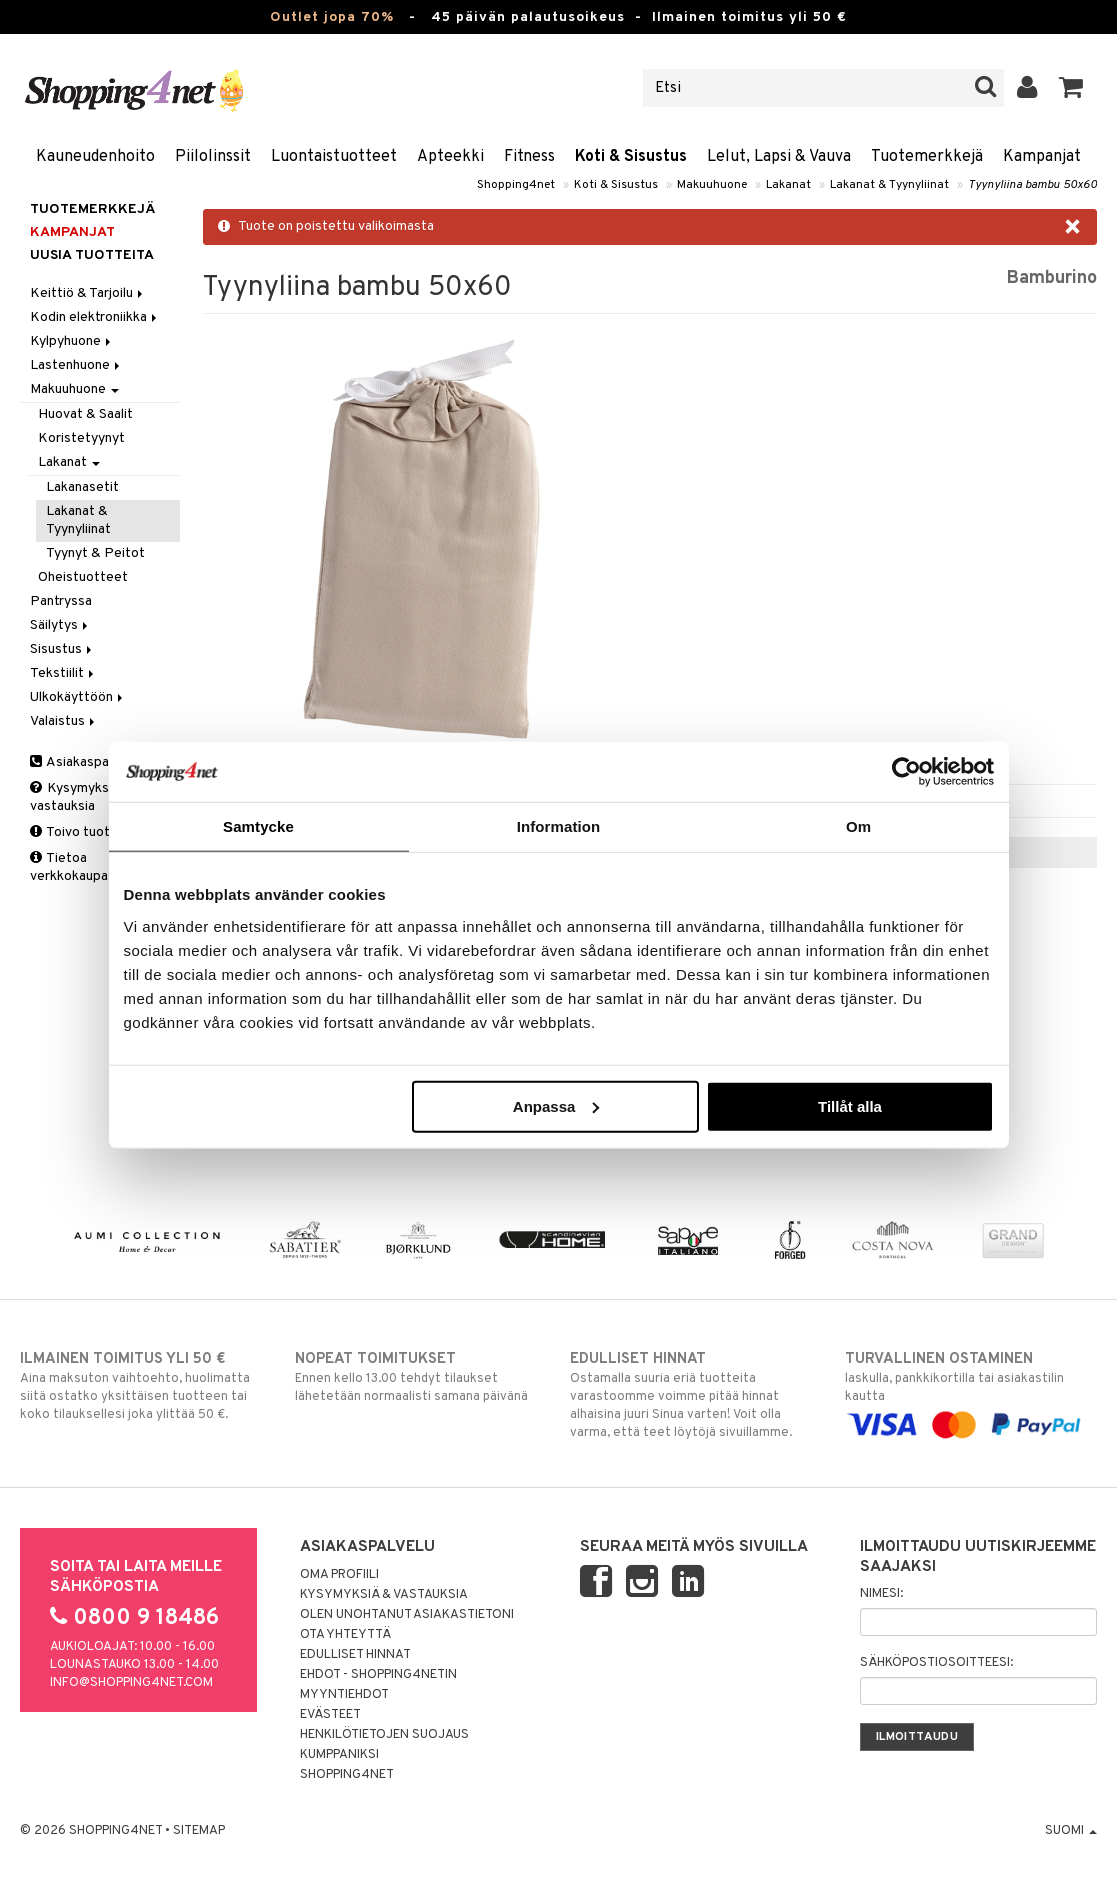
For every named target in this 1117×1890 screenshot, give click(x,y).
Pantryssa (61, 601)
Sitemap (199, 1831)
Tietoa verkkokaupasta (79, 867)
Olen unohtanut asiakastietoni (407, 1615)
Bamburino (1051, 278)
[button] (1071, 88)
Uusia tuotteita (92, 255)
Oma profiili (339, 1575)
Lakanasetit (82, 487)
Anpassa (556, 1105)
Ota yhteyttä (345, 1635)
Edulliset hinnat (355, 1655)
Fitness (529, 157)
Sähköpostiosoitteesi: (936, 1663)
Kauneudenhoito (95, 157)
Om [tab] (858, 826)
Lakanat (788, 185)
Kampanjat (1042, 157)
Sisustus (62, 649)
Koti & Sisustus (631, 157)
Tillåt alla (850, 1105)
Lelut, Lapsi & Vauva (779, 157)
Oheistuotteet (83, 577)
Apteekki (450, 157)
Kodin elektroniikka (95, 317)
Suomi (1071, 1831)
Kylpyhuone (72, 341)
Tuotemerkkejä (927, 157)
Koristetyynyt (81, 438)
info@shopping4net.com (131, 1683)
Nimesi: (881, 1594)
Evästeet (330, 1715)
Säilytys (60, 625)
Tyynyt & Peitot (95, 553)
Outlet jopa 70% (332, 17)
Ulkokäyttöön (78, 697)
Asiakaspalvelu (83, 762)
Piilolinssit (213, 157)
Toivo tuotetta (83, 832)
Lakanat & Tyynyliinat (889, 185)
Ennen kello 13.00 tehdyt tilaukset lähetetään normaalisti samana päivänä (421, 1377)
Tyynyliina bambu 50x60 (1032, 185)
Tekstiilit (63, 673)
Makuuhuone (712, 185)
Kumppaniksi (339, 1755)
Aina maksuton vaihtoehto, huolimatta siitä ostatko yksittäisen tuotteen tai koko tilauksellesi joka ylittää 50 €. (146, 1386)
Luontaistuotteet (334, 157)
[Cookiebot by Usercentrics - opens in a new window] (906, 772)
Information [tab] (559, 826)
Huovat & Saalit (85, 414)
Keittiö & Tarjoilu (88, 293)
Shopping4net (516, 185)
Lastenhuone (76, 365)
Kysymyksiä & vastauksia (81, 797)
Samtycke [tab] (258, 826)
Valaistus (64, 721)
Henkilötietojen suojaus (384, 1735)
